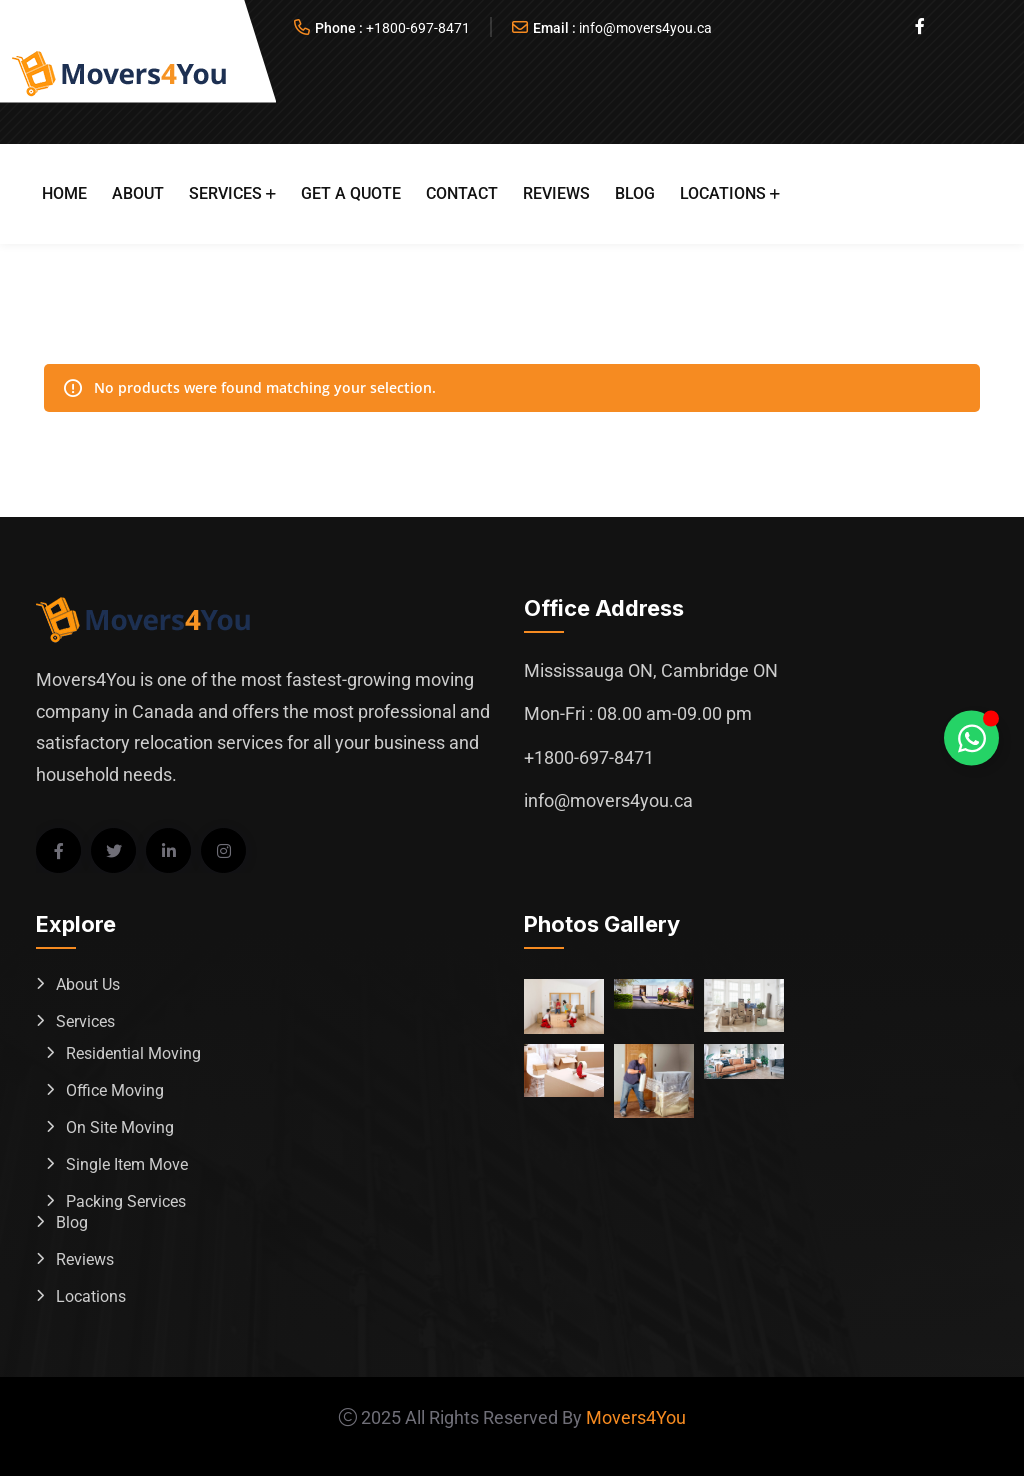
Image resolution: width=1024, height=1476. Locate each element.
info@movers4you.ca (645, 28)
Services (225, 193)
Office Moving (115, 1090)
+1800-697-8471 (418, 28)
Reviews (556, 193)
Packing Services (126, 1201)
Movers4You (636, 1417)
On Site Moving (120, 1127)
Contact (462, 193)
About (138, 193)
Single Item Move (127, 1164)
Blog (635, 193)
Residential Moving (133, 1053)
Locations (723, 193)
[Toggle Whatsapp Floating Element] (971, 738)
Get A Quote (351, 193)
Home (64, 193)
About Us (88, 984)
